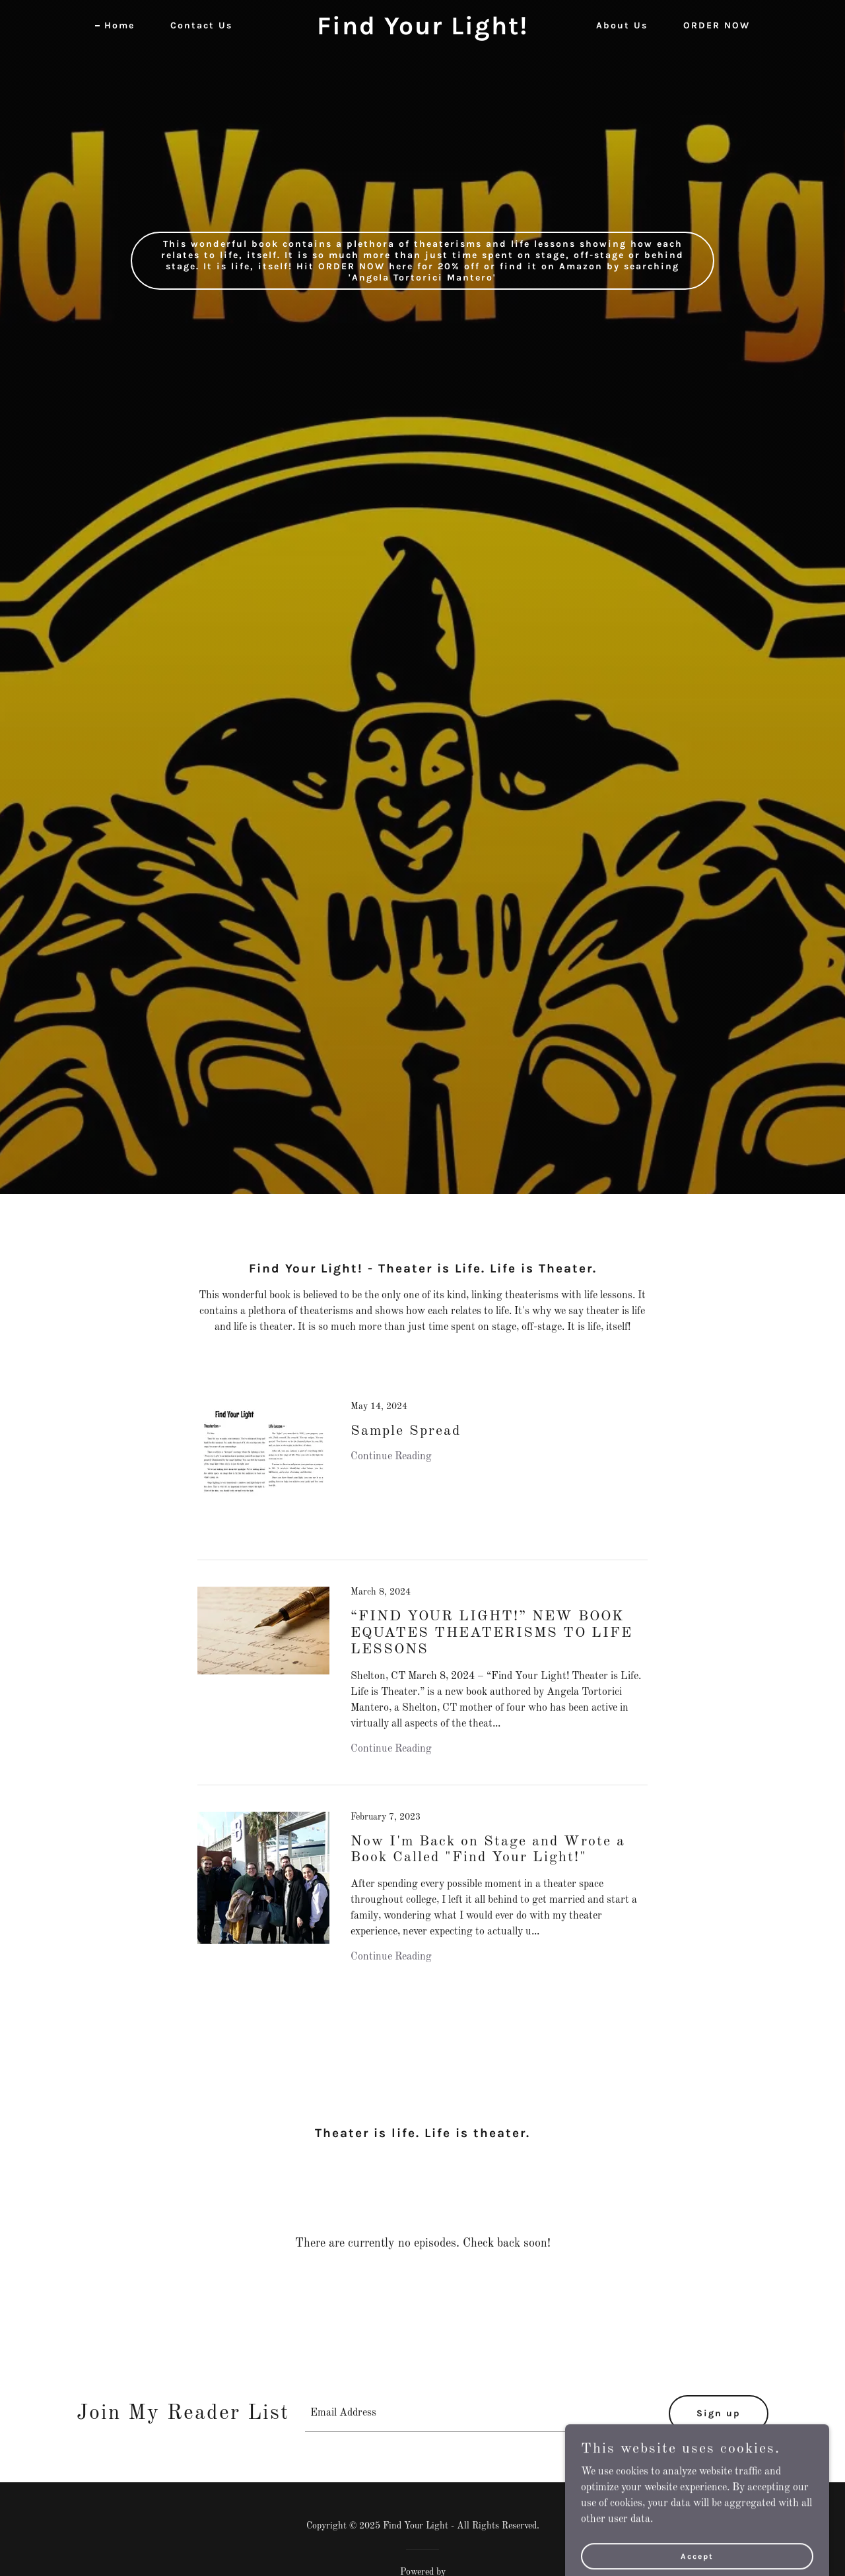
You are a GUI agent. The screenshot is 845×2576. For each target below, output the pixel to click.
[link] (423, 31)
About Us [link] (622, 25)
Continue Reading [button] (391, 1456)
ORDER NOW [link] (716, 25)
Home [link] (119, 25)
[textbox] (479, 2413)
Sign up (718, 2413)
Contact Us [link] (201, 25)
